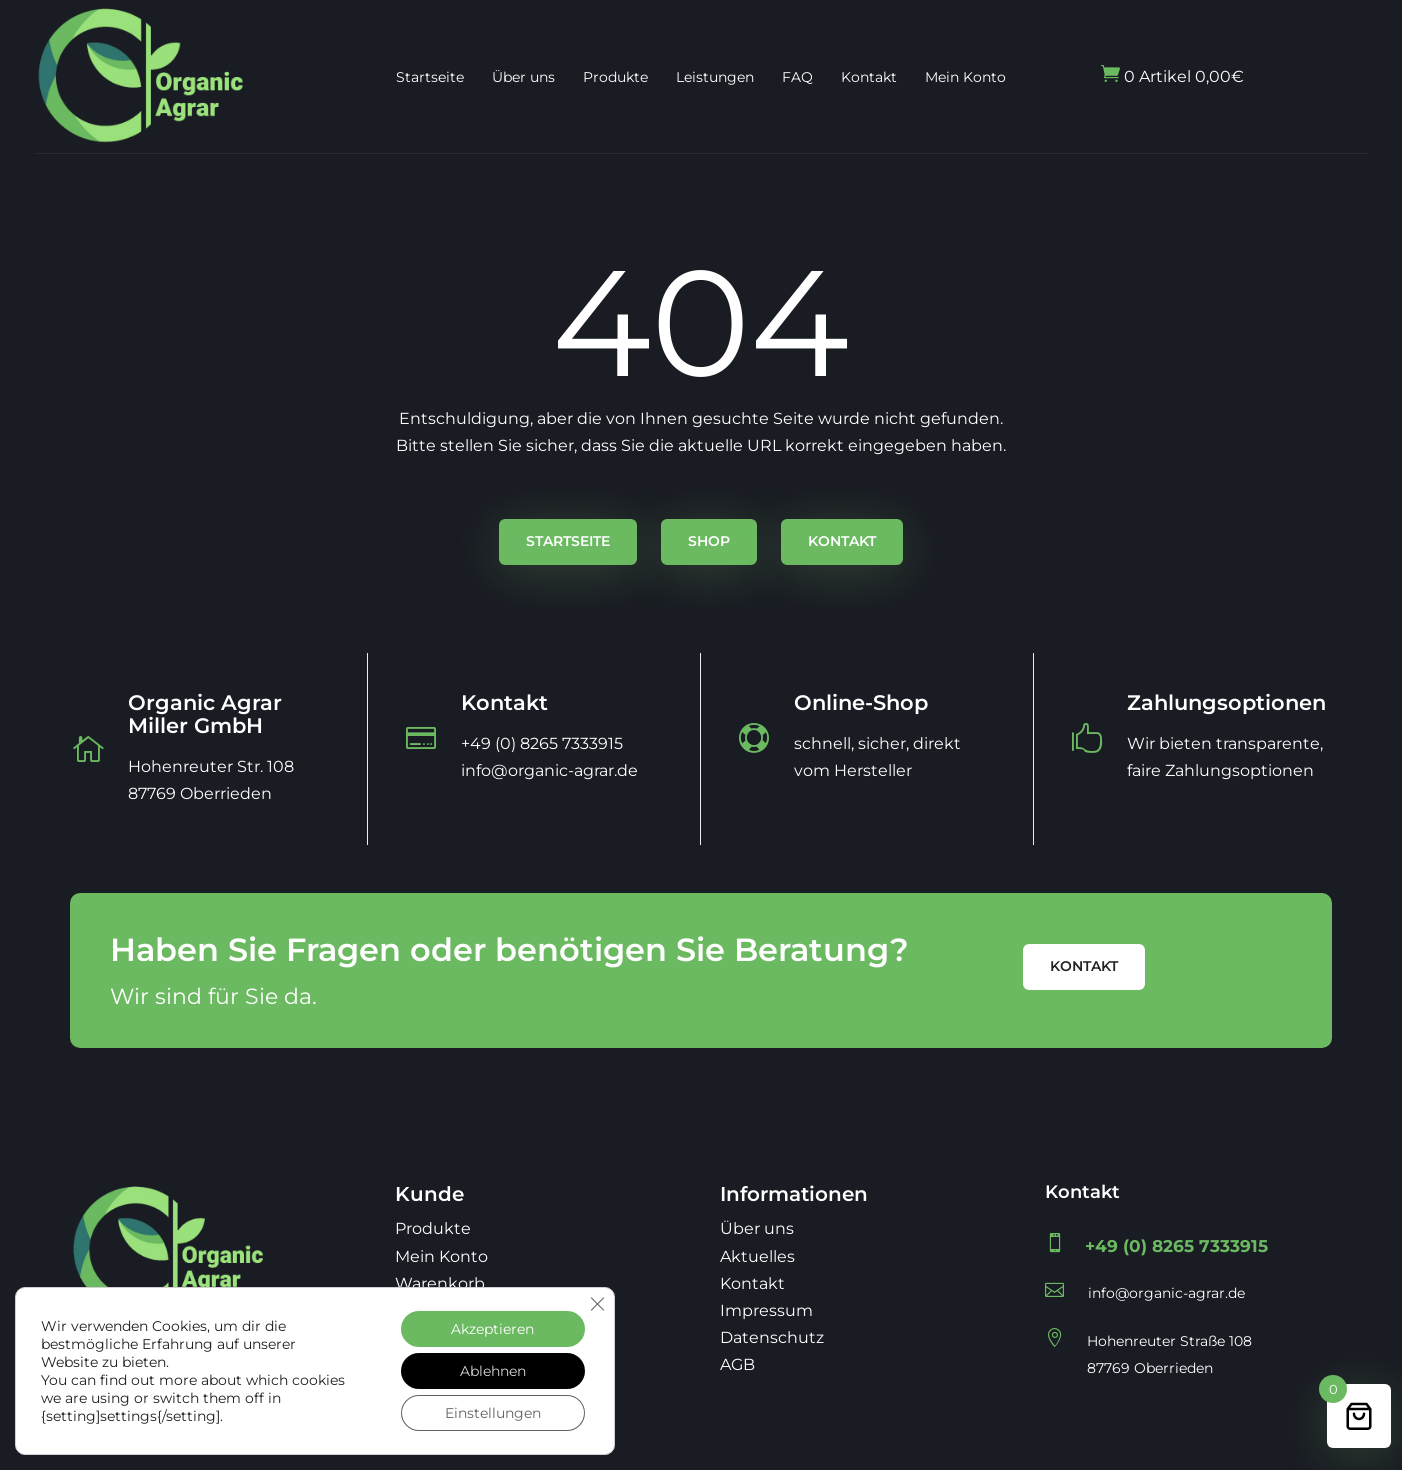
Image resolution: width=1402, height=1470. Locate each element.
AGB (737, 1364)
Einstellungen (493, 1413)
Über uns (523, 77)
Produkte (615, 77)
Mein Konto (965, 77)
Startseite (430, 77)
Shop (709, 541)
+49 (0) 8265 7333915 (1176, 1246)
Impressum (766, 1310)
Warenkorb (440, 1283)
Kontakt (869, 77)
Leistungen (715, 77)
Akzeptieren (492, 1329)
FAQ (797, 77)
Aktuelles (757, 1256)
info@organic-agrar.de (1166, 1293)
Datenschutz (772, 1337)
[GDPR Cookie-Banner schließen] (597, 1304)
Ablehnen (493, 1371)
